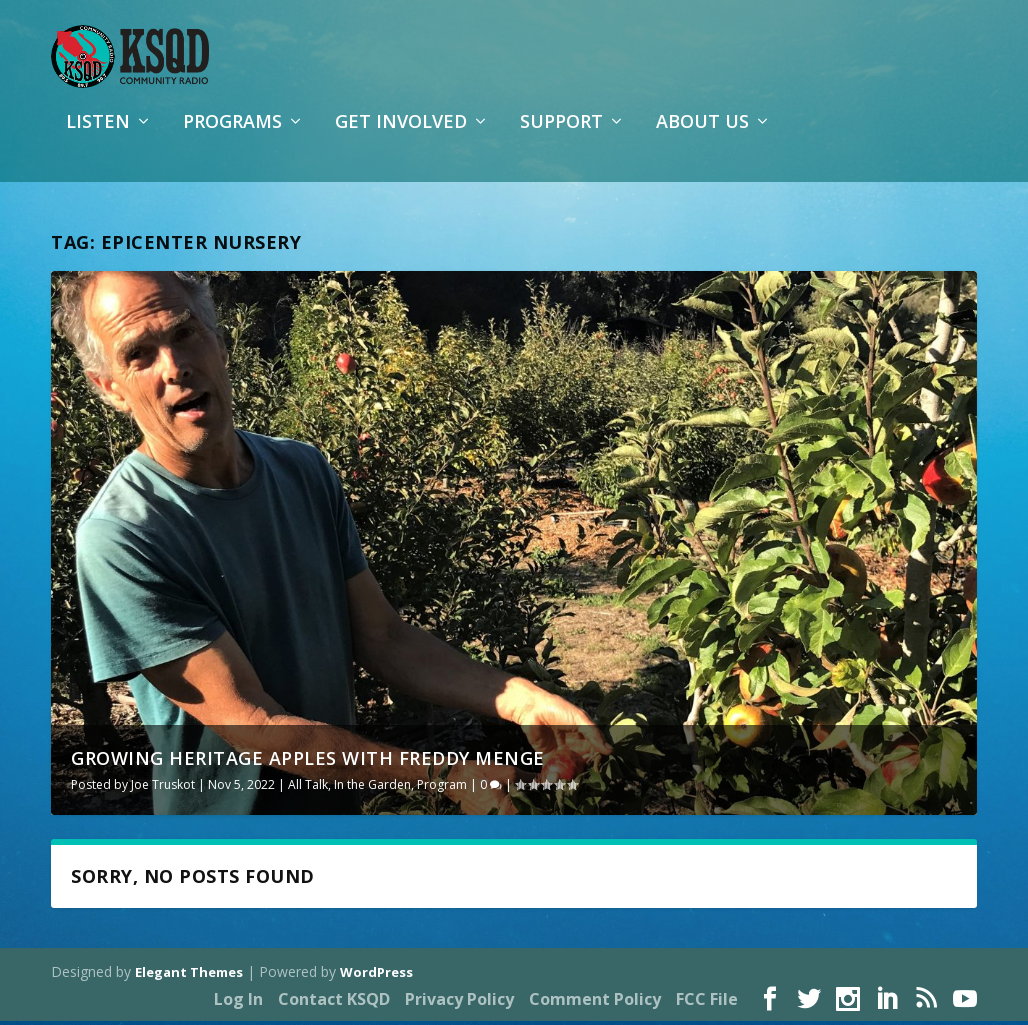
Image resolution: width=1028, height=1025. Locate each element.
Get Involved (401, 134)
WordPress (376, 976)
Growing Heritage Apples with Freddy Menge (308, 761)
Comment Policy (595, 1002)
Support (561, 134)
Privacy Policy (459, 1002)
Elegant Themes (189, 976)
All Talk (308, 787)
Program (442, 787)
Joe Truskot (163, 787)
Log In (238, 1002)
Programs (232, 134)
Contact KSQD (334, 1002)
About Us (702, 134)
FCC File (707, 1002)
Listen (98, 134)
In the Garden (372, 787)
